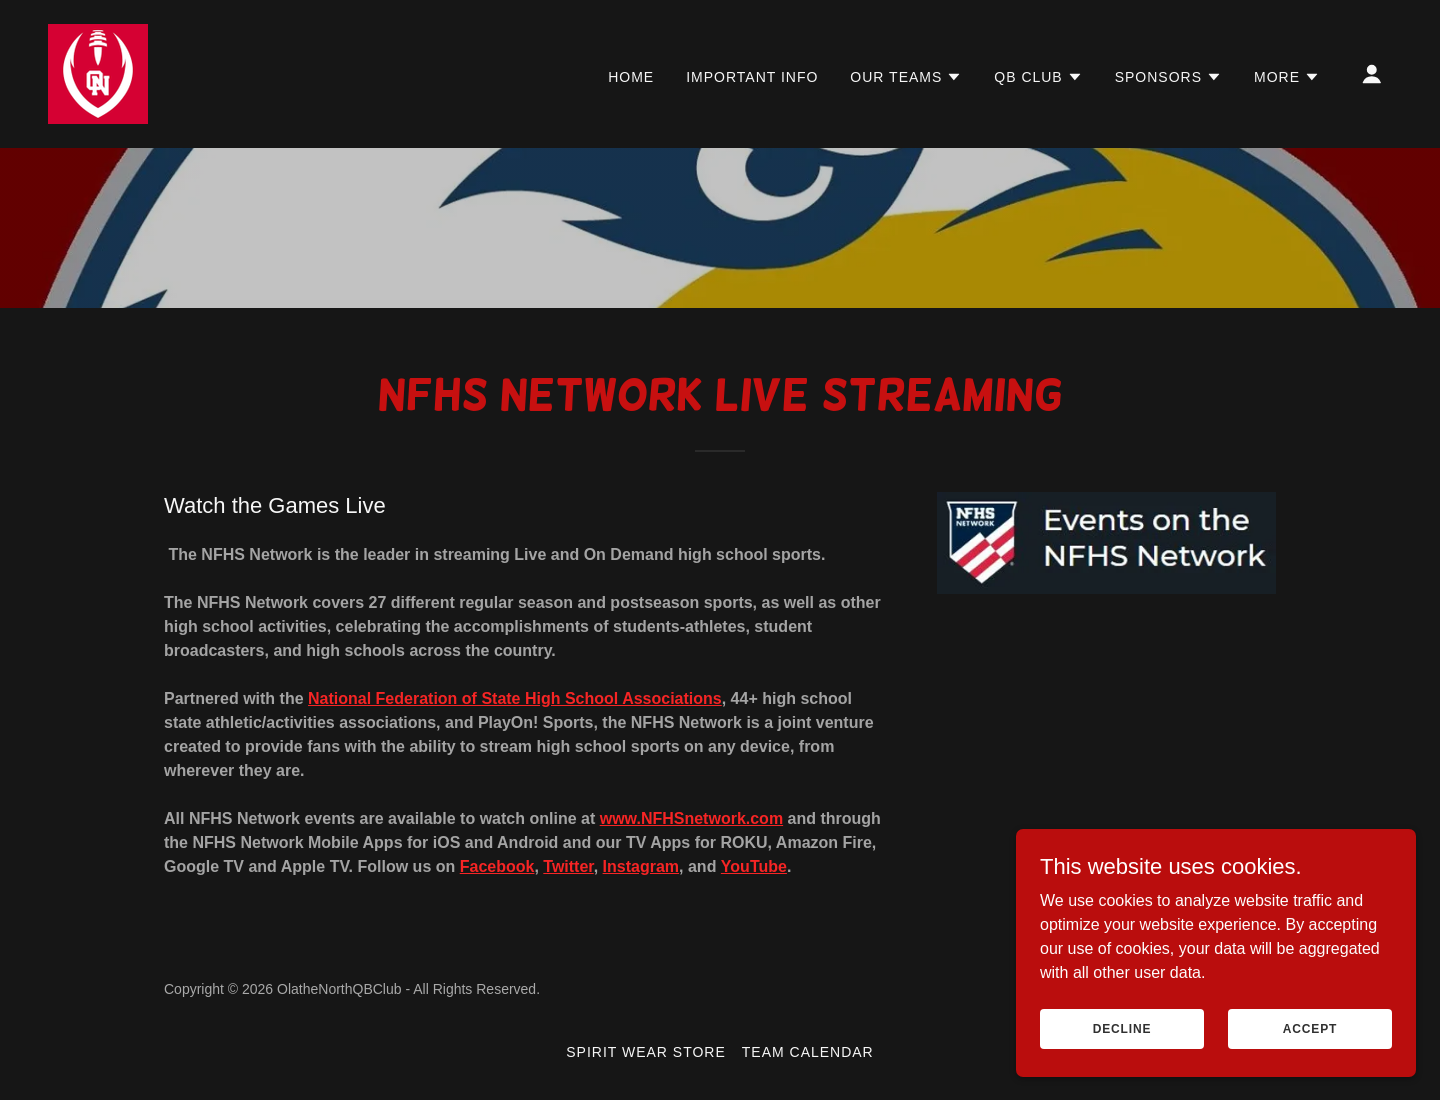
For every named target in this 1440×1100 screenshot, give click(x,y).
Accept (1310, 1056)
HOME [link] (631, 77)
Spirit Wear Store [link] (646, 1052)
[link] (98, 72)
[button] (906, 77)
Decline (1122, 1056)
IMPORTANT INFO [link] (752, 77)
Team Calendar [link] (808, 1052)
